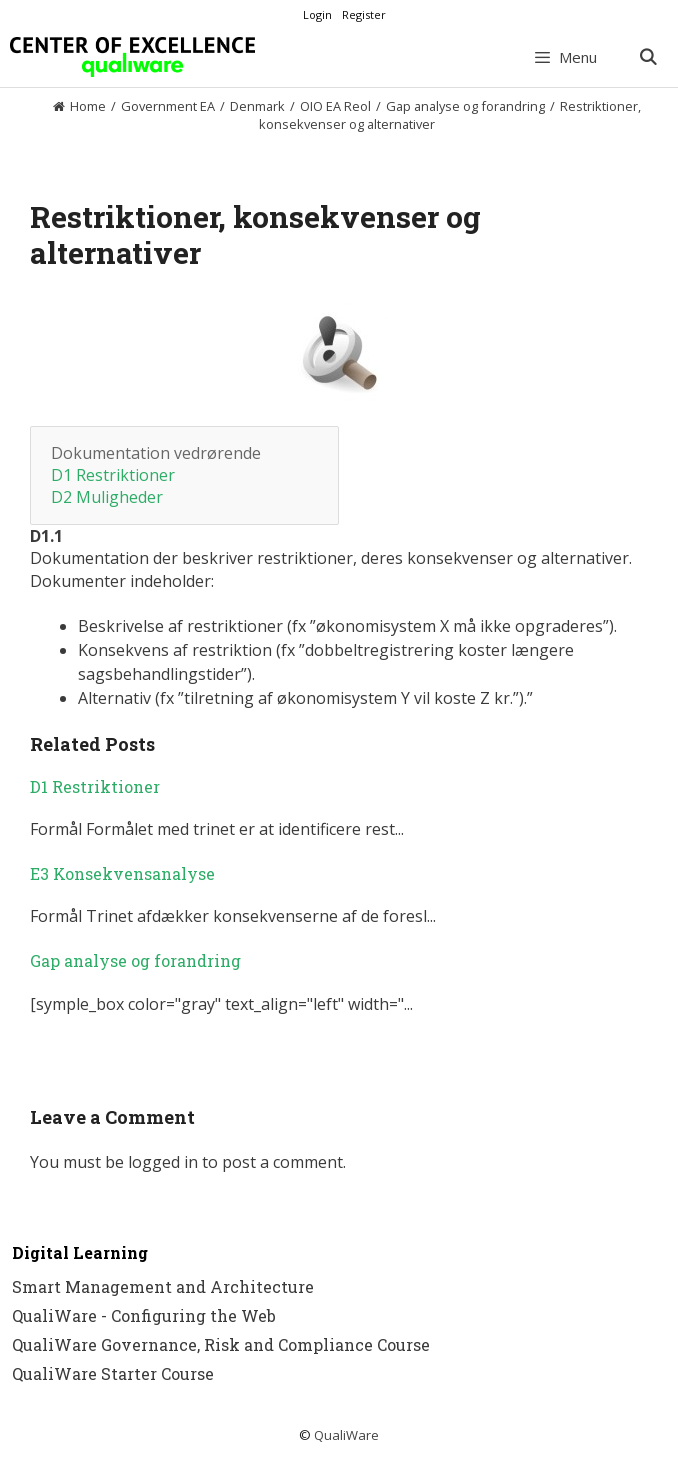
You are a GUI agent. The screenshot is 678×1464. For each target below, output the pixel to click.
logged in (163, 1162)
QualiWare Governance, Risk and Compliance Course (221, 1344)
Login (317, 14)
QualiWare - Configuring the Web (144, 1315)
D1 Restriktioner (113, 475)
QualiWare (346, 1435)
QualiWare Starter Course (113, 1373)
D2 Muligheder (107, 497)
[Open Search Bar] (647, 57)
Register (364, 14)
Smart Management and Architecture (163, 1286)
